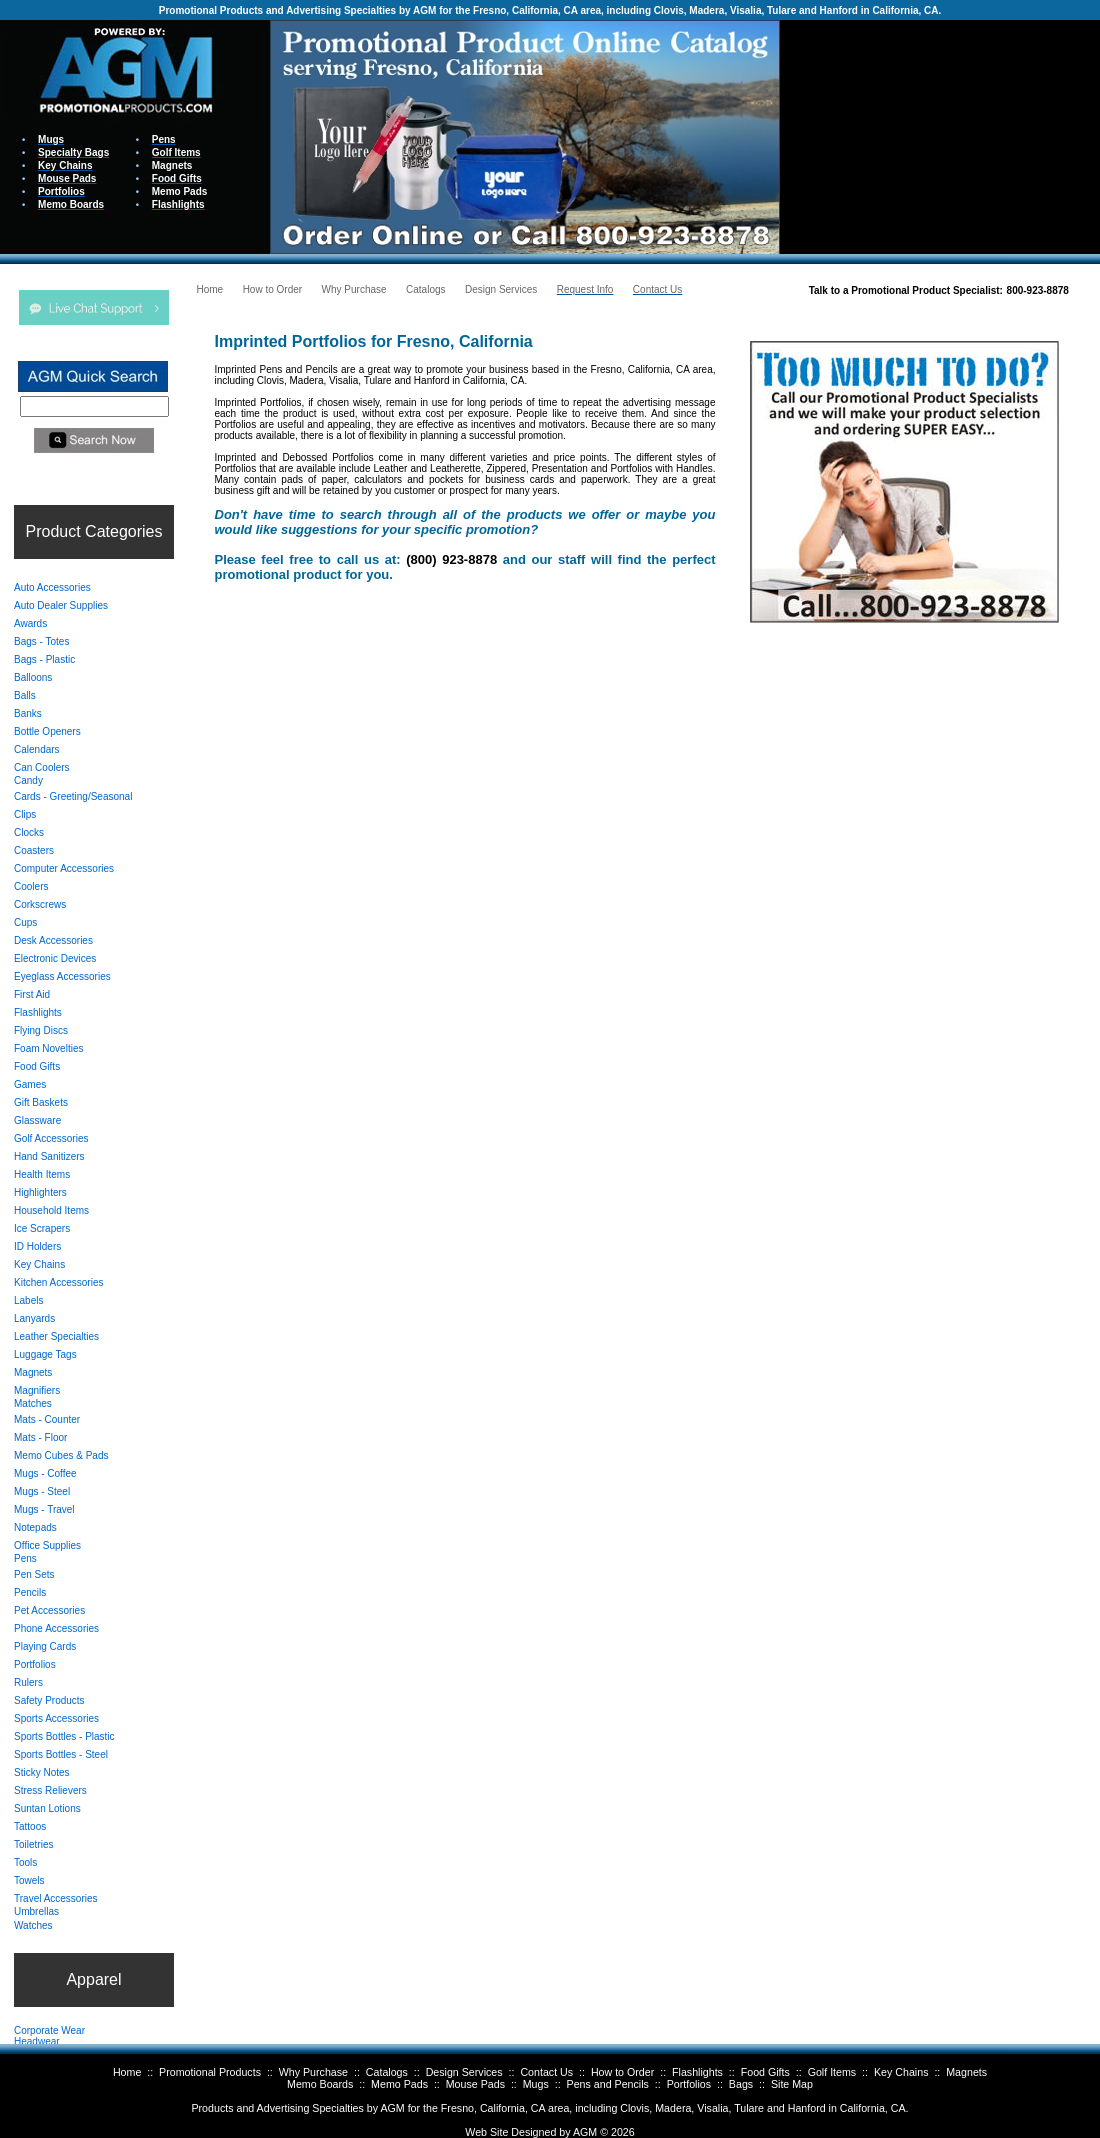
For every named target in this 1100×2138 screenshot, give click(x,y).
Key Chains (901, 2072)
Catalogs (387, 2072)
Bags (741, 2084)
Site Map (792, 2084)
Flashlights (697, 2072)
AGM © (590, 2132)
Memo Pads (399, 2084)
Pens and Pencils (608, 2084)
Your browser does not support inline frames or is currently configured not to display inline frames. (940, 135)
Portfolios (689, 2084)
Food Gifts (765, 2072)
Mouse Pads (475, 2084)
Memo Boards (320, 2084)
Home (127, 2072)
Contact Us (546, 2072)
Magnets (966, 2072)
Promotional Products (210, 2072)
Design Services (464, 2072)
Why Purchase (313, 2072)
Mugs (536, 2084)
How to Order (622, 2072)
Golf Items (832, 2072)
